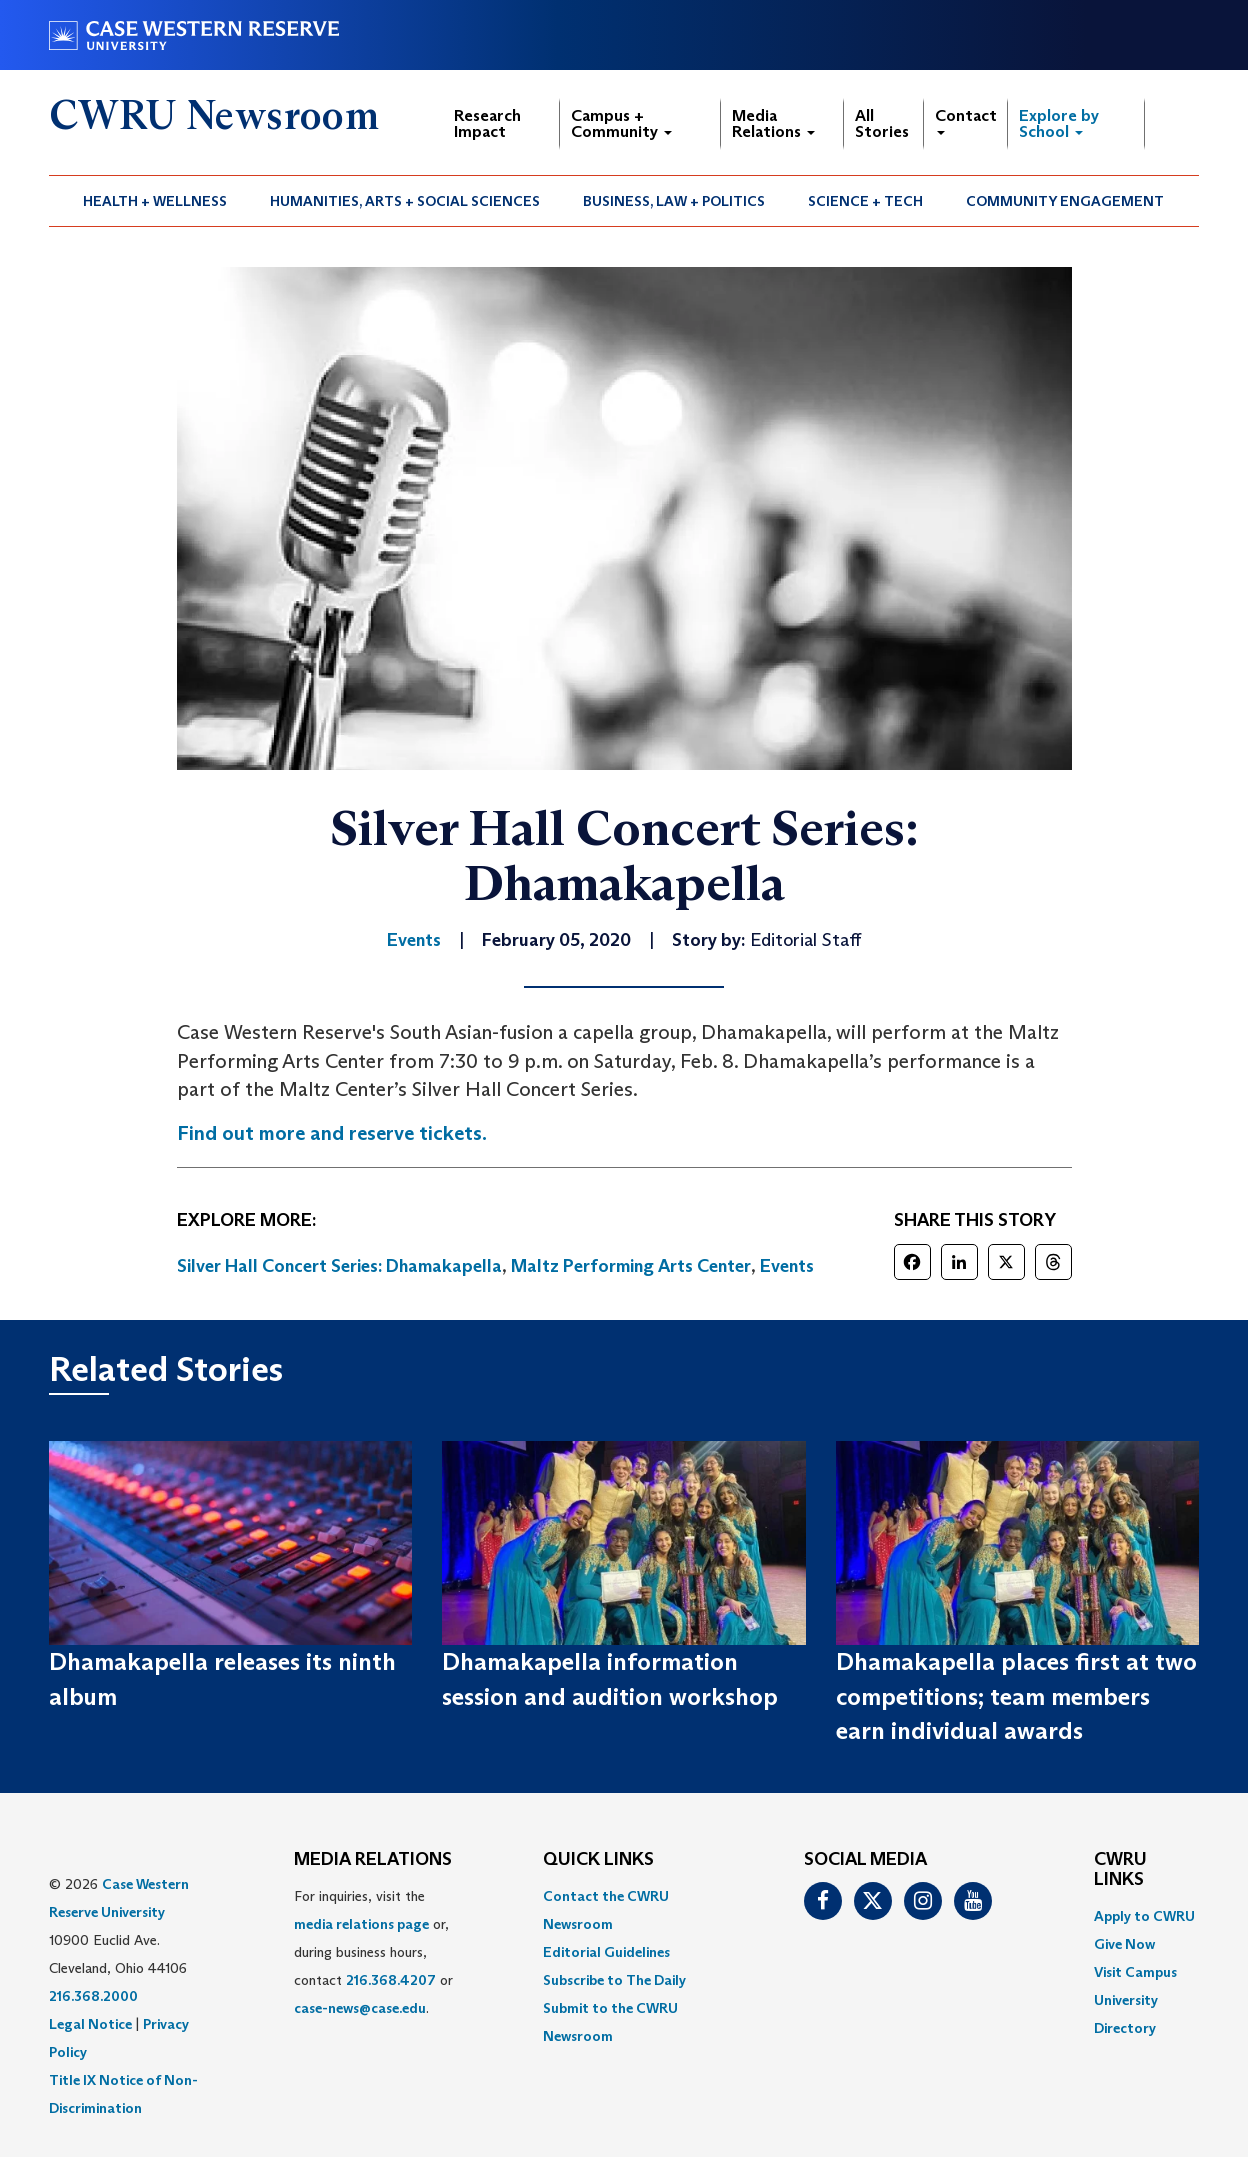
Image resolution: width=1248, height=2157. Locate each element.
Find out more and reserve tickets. (332, 1133)
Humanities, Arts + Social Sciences (405, 201)
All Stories (882, 123)
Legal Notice (90, 2024)
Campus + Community (621, 123)
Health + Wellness (155, 201)
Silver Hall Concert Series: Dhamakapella (339, 1266)
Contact (966, 120)
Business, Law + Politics (674, 201)
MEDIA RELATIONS (373, 1860)
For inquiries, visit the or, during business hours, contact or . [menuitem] (373, 1952)
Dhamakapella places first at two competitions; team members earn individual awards (1016, 1696)
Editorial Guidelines (606, 1952)
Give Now (1124, 1944)
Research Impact (487, 123)
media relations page (361, 1924)
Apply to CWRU (1144, 1916)
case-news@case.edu (360, 2008)
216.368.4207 (391, 1980)
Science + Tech (865, 201)
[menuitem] (155, 201)
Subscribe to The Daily (614, 1980)
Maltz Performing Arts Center (631, 1266)
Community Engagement (1065, 201)
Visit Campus (1135, 1972)
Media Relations (773, 123)
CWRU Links (1120, 1870)
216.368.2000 (93, 1996)
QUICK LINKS (598, 1860)
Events (787, 1266)
